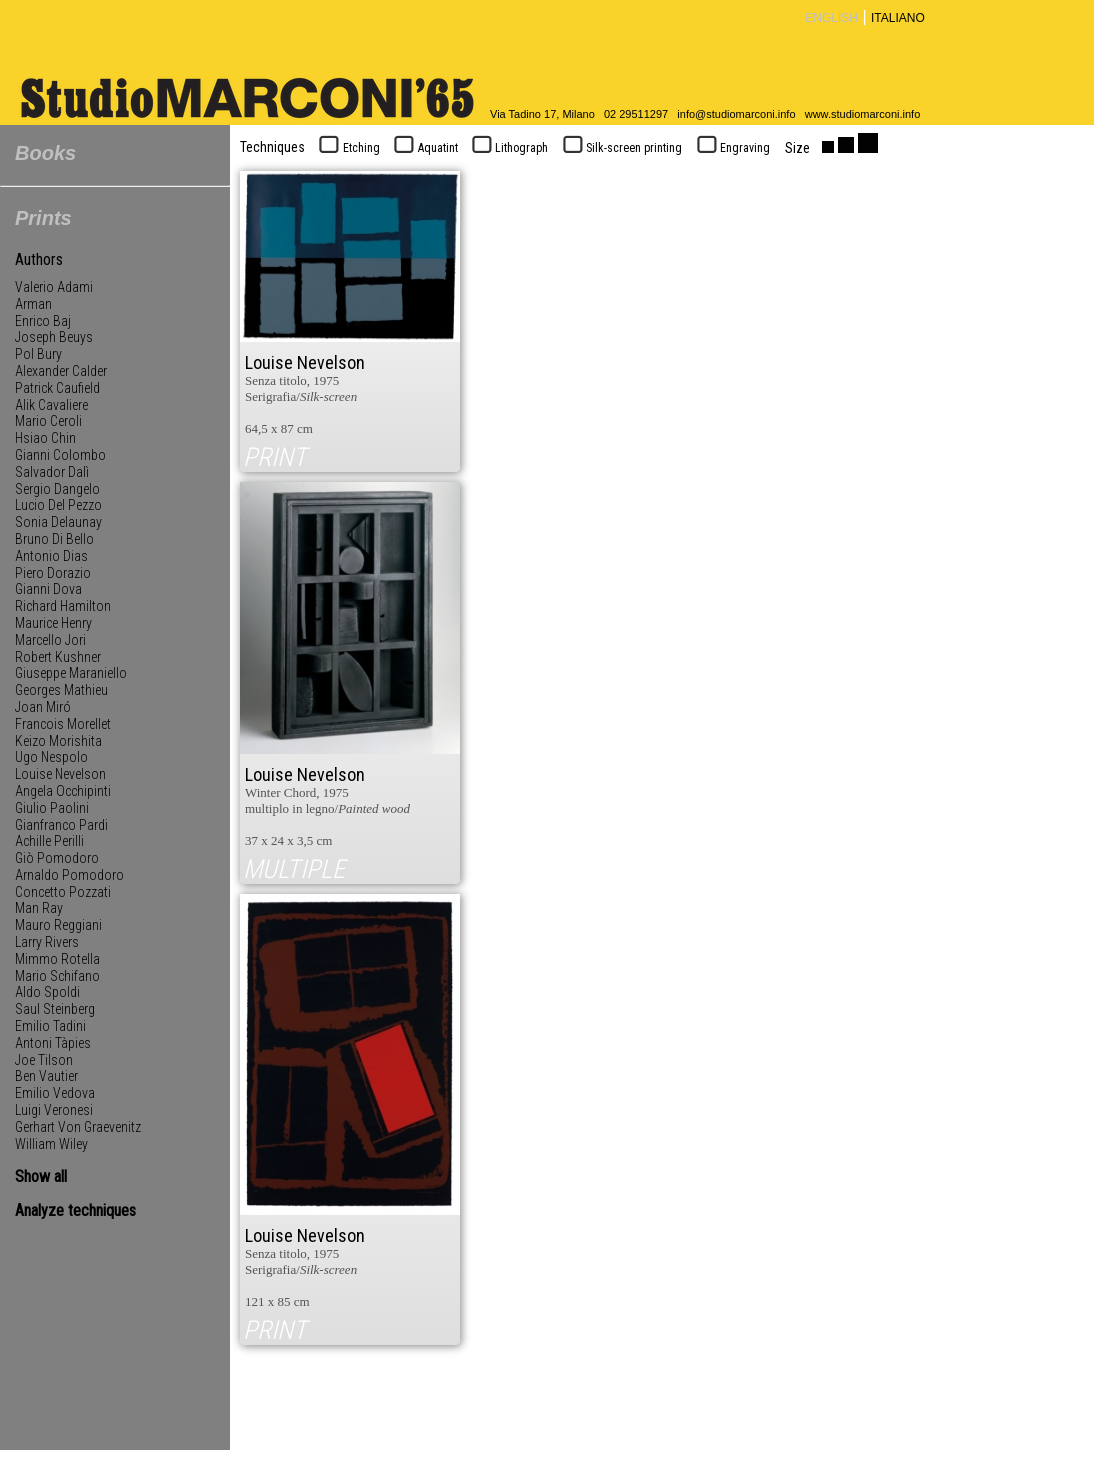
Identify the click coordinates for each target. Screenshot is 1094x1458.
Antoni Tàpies (53, 1043)
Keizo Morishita (58, 741)
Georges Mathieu (61, 690)
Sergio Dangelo (57, 489)
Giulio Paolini (52, 808)
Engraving (731, 148)
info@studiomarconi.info (736, 114)
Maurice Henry (53, 623)
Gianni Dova (48, 589)
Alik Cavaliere (51, 405)
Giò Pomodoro (57, 858)
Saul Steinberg (55, 1009)
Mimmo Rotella (57, 959)
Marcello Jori (50, 640)
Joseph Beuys (54, 337)
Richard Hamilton (63, 606)
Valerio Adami (54, 287)
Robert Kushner (58, 657)
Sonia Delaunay (58, 522)
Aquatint (424, 148)
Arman (33, 304)
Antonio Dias (51, 556)
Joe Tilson (44, 1060)
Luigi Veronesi (54, 1110)
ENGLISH (831, 18)
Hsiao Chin (45, 438)
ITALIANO (898, 18)
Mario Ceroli (48, 421)
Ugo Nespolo (51, 757)
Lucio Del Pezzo (58, 505)
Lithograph (508, 148)
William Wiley (51, 1144)
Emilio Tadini (50, 1026)
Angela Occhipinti (63, 791)
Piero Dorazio (53, 573)
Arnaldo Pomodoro (69, 875)
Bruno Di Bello (54, 539)
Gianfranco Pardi (61, 825)
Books (45, 153)
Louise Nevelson (60, 774)
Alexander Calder (61, 371)
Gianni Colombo (60, 455)
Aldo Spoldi (47, 992)
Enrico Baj (43, 321)
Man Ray (39, 908)
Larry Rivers (47, 942)
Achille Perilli (49, 841)
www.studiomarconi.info (863, 114)
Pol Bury (38, 354)
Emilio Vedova (55, 1093)
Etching (347, 148)
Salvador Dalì (52, 472)
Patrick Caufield (57, 388)
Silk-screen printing (620, 148)
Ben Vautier (46, 1076)
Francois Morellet (63, 724)
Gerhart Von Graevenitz (78, 1127)
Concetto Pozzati (63, 892)
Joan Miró (43, 707)
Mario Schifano (57, 976)
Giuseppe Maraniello (71, 673)
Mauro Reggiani (58, 925)
